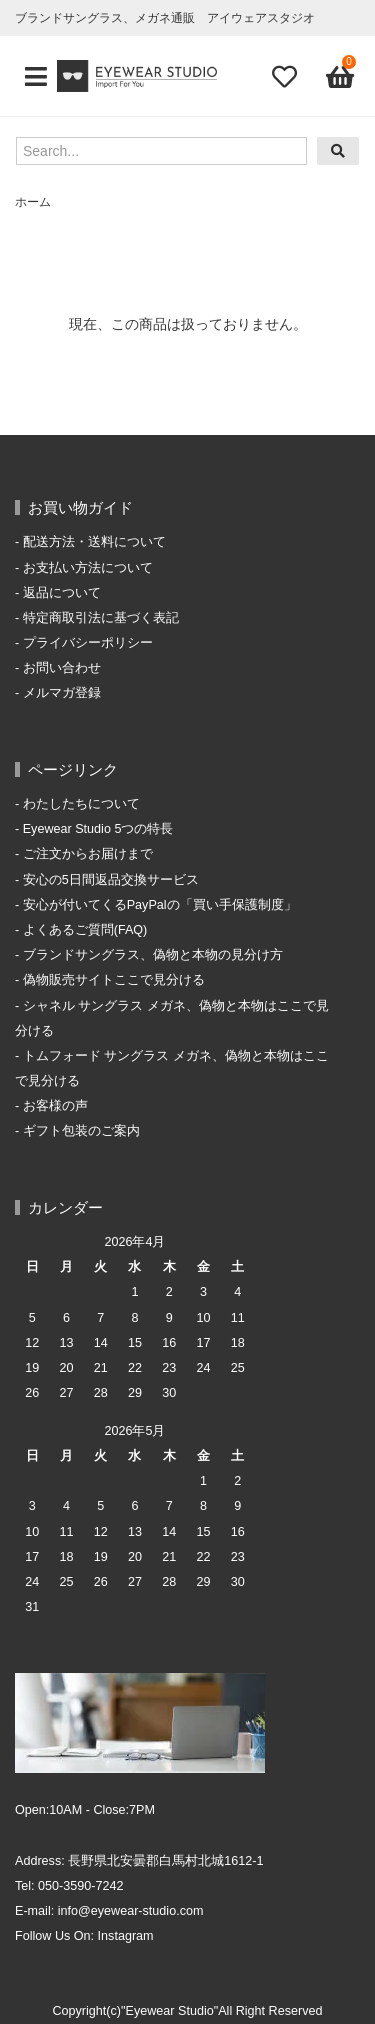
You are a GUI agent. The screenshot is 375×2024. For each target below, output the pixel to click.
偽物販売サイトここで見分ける (114, 980)
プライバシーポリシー (88, 643)
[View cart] (338, 76)
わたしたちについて (81, 804)
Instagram (126, 1936)
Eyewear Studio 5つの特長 (98, 829)
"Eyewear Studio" (169, 2011)
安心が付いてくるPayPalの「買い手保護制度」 (160, 905)
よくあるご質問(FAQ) (85, 930)
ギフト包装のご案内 (81, 1131)
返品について (62, 593)
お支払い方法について (88, 568)
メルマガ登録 (62, 693)
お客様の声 (55, 1106)
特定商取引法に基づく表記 (101, 618)
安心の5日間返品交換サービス (111, 880)
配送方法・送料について (94, 542)
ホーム (33, 202)
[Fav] (284, 76)
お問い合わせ (62, 668)
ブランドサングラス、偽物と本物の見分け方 (153, 955)
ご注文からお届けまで (88, 854)
